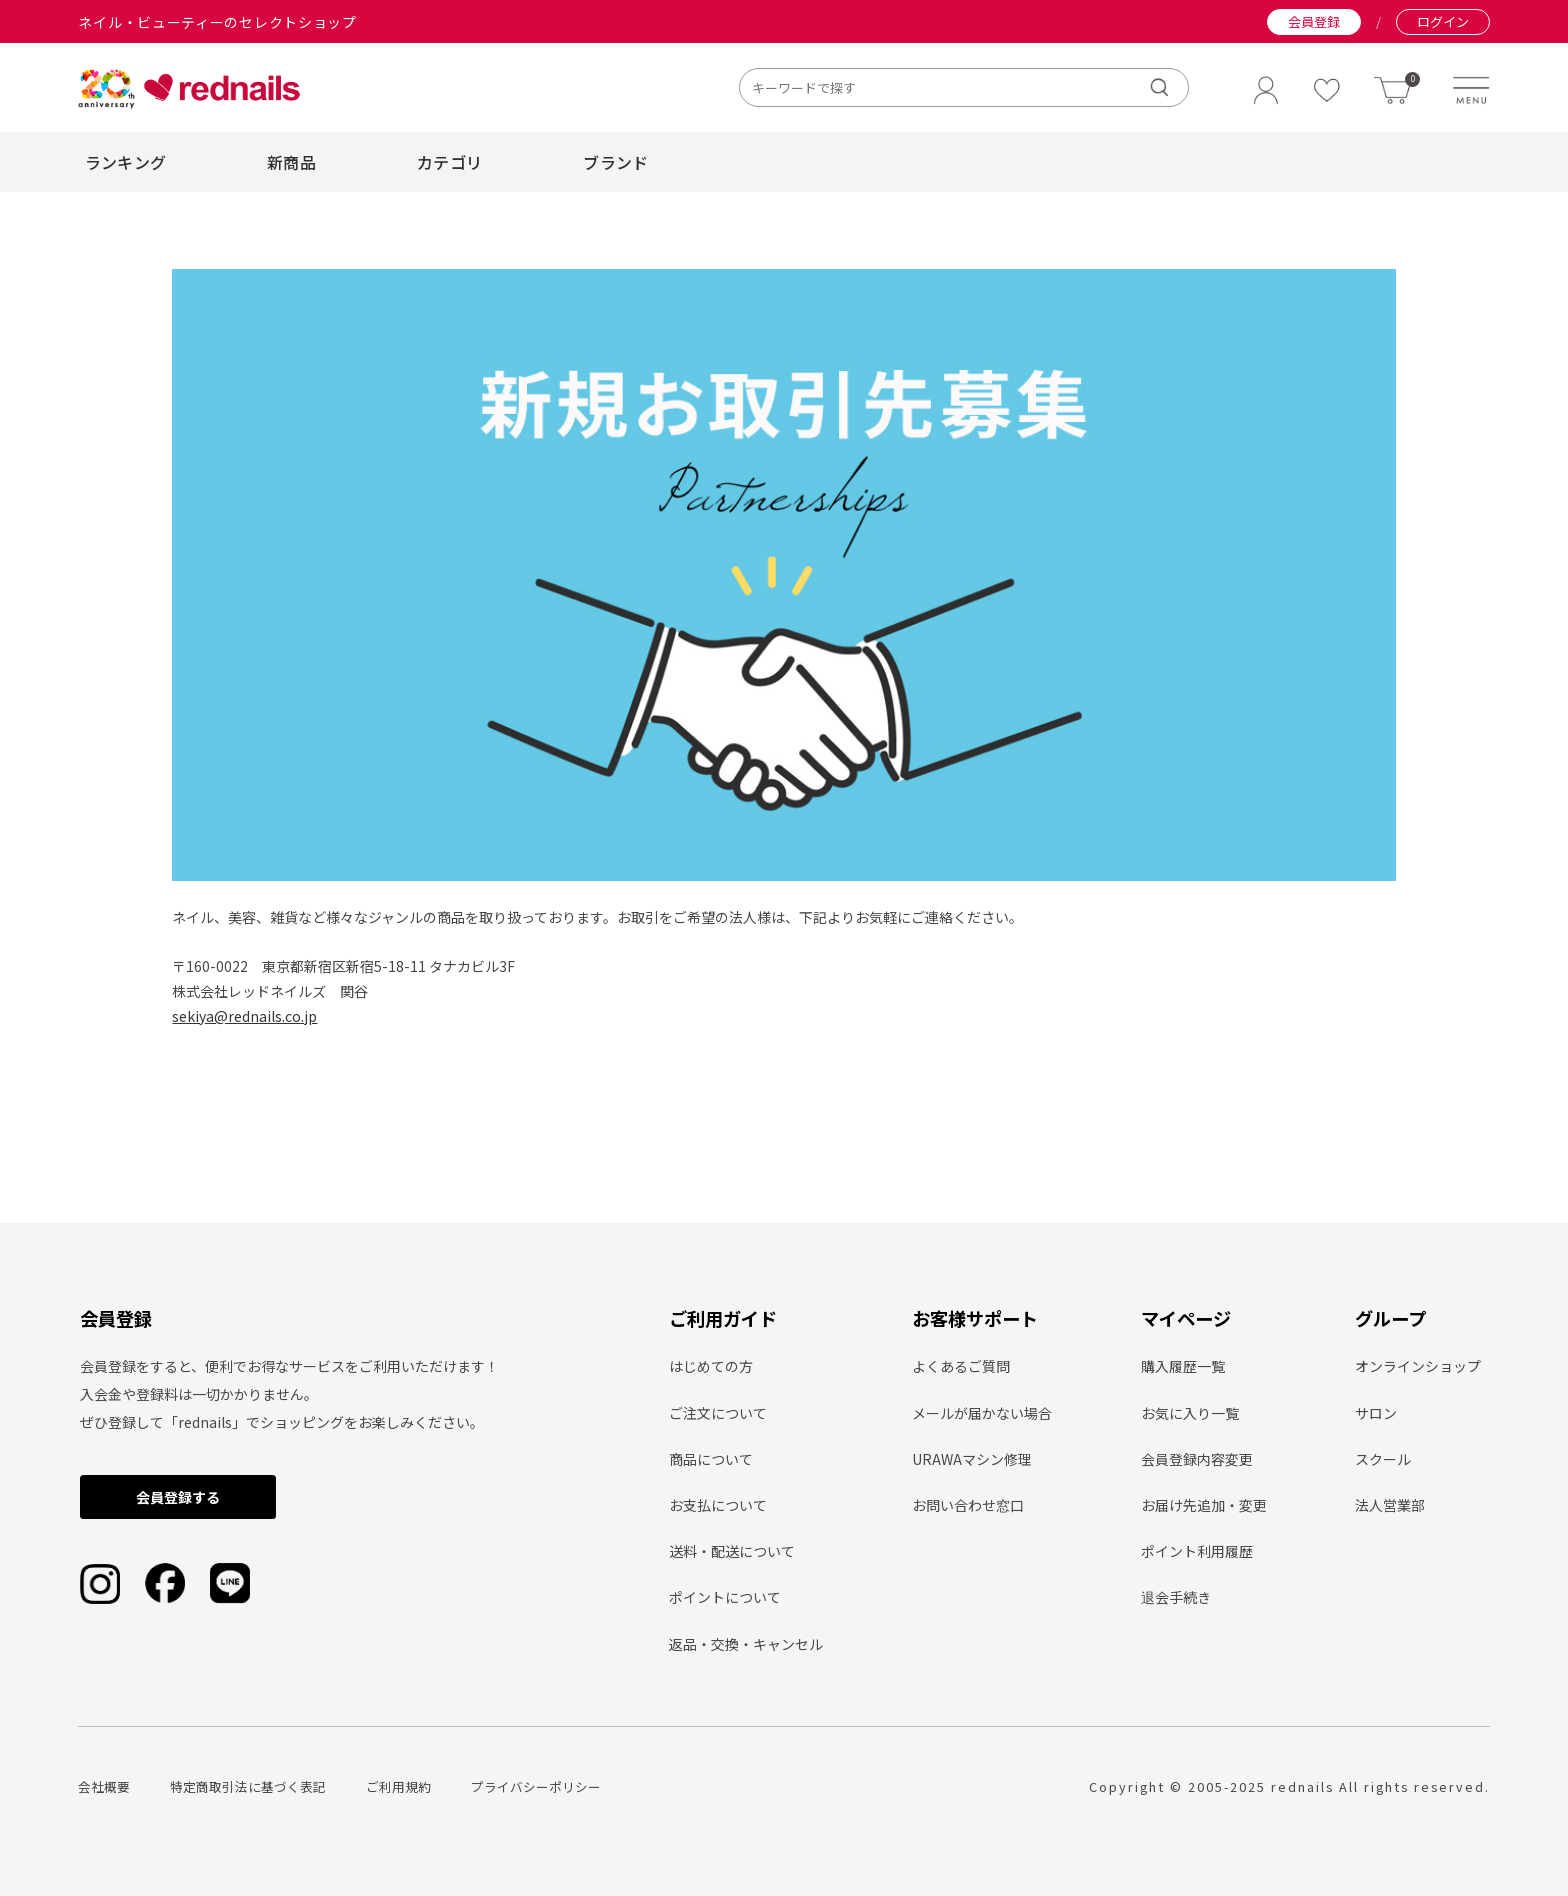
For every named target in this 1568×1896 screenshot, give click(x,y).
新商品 (291, 162)
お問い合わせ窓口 (968, 1505)
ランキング (126, 162)
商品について (711, 1459)
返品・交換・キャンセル (746, 1644)
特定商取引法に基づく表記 (248, 1786)
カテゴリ (449, 162)
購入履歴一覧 (1183, 1366)
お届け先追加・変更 (1204, 1505)
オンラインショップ (1418, 1366)
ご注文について (718, 1413)
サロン (1376, 1413)
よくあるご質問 (961, 1366)
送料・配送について (732, 1551)
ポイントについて (725, 1597)
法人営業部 (1390, 1505)
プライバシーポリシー (536, 1786)
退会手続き (1176, 1597)
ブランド (615, 162)
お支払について (718, 1505)
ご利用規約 (398, 1786)
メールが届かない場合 (982, 1413)
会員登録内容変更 (1197, 1459)
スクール (1383, 1459)
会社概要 (104, 1786)
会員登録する (178, 1497)
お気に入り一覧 (1190, 1413)
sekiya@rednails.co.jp (244, 1016)
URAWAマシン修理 (972, 1459)
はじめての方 (711, 1366)
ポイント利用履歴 (1197, 1551)
